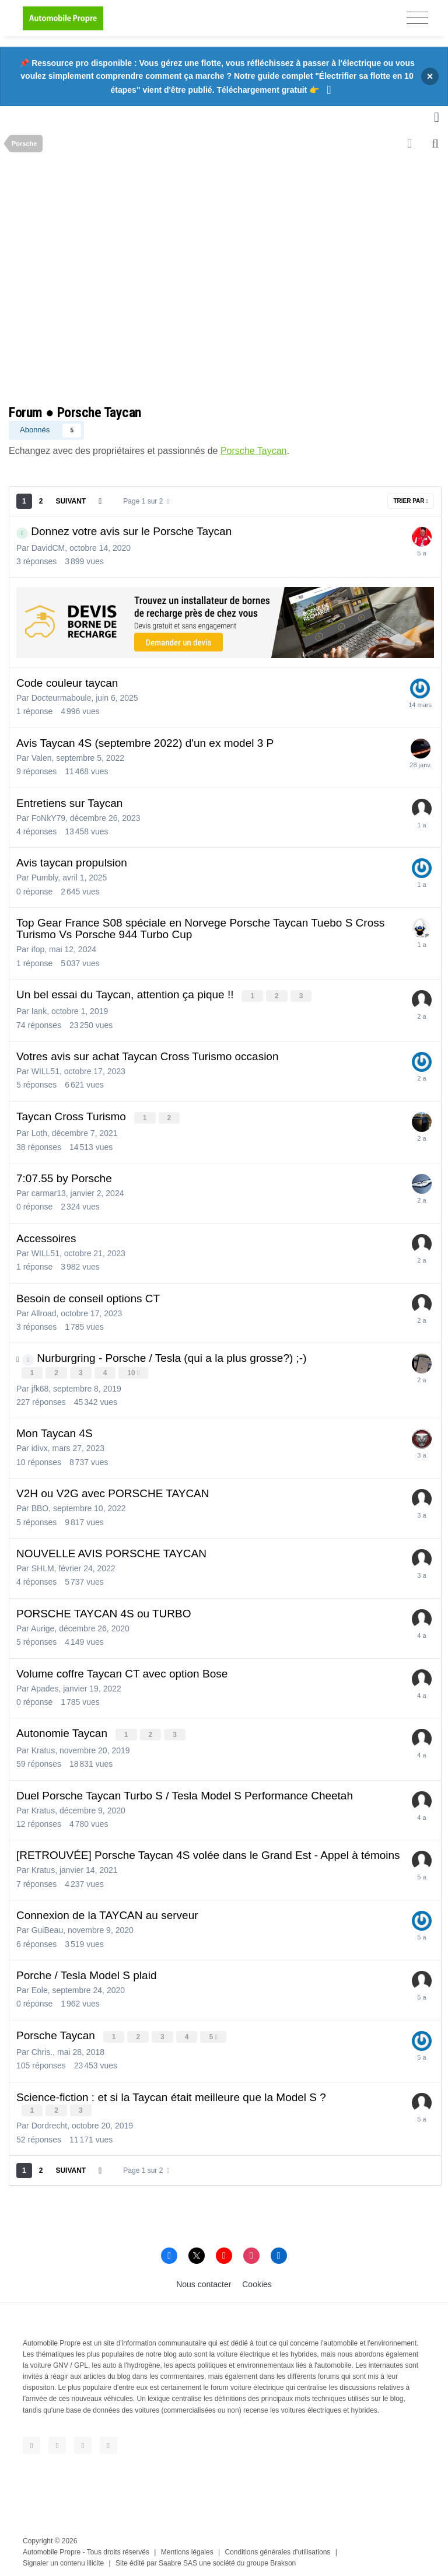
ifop (38, 949)
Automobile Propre (51, 2547)
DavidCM (48, 548)
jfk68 (40, 1386)
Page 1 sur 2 (146, 501)
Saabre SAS (178, 2558)
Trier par (410, 501)
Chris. (42, 2048)
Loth (39, 1131)
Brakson (283, 2558)
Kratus (43, 1747)
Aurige (42, 1626)
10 (134, 1372)
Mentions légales (187, 2547)
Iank (39, 1010)
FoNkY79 (48, 818)
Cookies (257, 2279)
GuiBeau (47, 1927)
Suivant (70, 501)
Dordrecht (49, 2121)
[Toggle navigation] (417, 18)
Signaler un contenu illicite (63, 2558)
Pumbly (45, 877)
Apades (44, 1685)
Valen (42, 758)
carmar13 (49, 1191)
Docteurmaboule (62, 697)
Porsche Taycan (253, 451)
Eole (40, 1986)
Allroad (44, 1311)
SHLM (43, 1566)
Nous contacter (203, 2279)
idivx (40, 1445)
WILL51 (46, 1070)
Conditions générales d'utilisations (278, 2547)
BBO (40, 1506)
